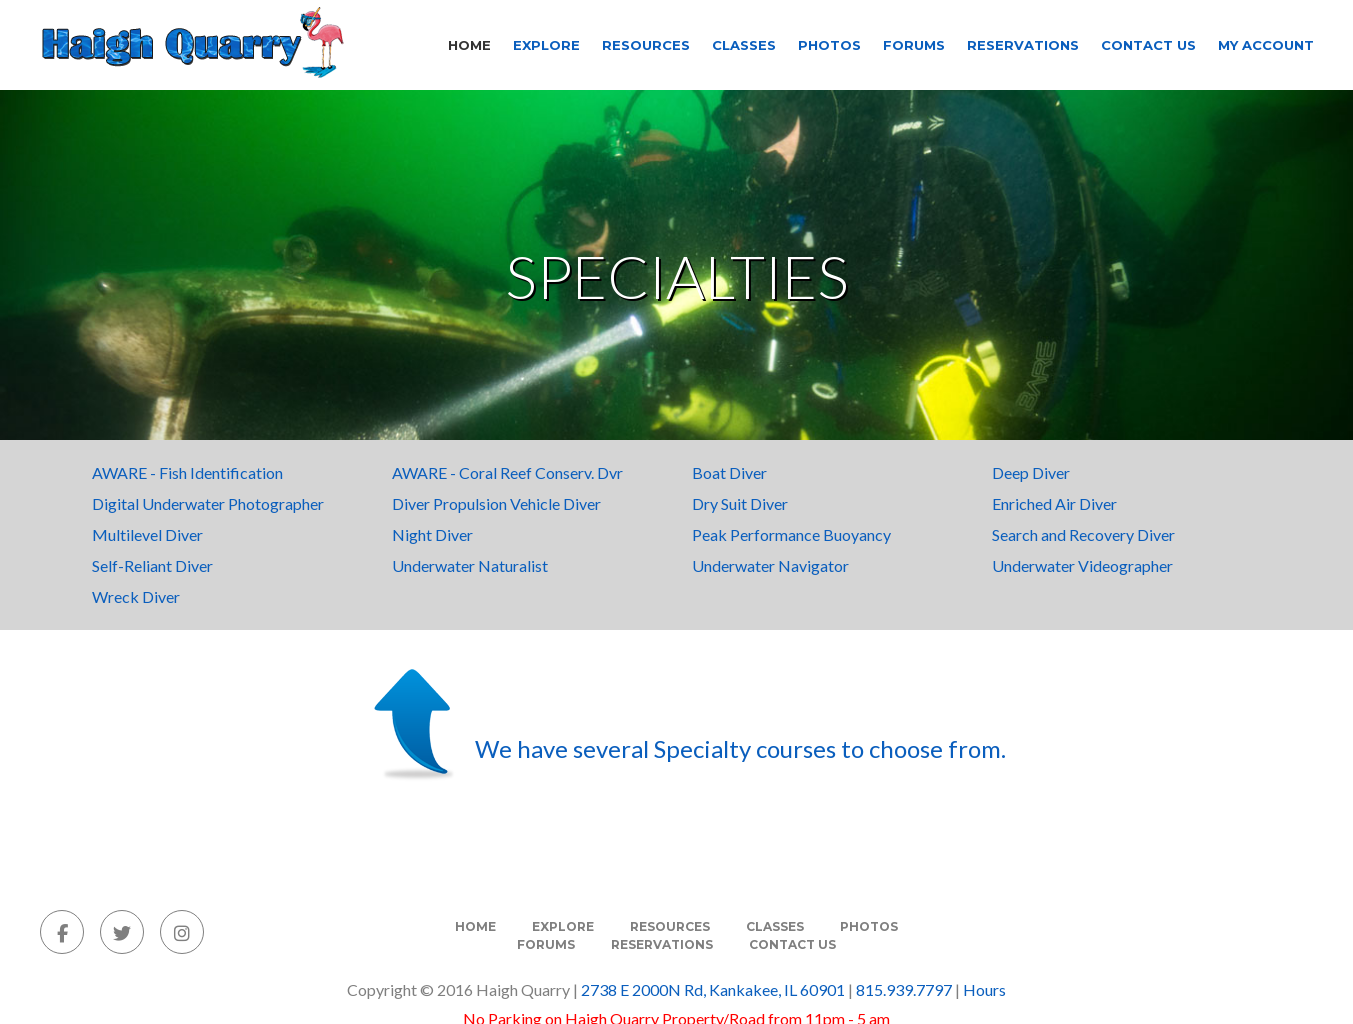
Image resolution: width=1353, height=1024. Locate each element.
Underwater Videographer (1082, 565)
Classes (744, 45)
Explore (546, 45)
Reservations (1023, 45)
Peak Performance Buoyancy (791, 534)
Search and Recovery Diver (1083, 534)
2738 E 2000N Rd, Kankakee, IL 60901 (713, 989)
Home (469, 45)
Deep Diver (1031, 472)
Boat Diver (729, 472)
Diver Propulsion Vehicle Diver (496, 503)
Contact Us (1148, 45)
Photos (829, 45)
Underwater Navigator (770, 565)
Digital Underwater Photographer (208, 503)
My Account (1266, 45)
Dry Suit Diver (740, 503)
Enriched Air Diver (1054, 503)
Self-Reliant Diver (152, 565)
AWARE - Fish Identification (187, 472)
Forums (914, 45)
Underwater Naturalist (470, 565)
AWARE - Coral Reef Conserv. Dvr (507, 472)
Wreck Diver (136, 596)
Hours (984, 989)
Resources (646, 45)
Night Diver (432, 534)
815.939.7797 (904, 989)
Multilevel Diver (147, 534)
